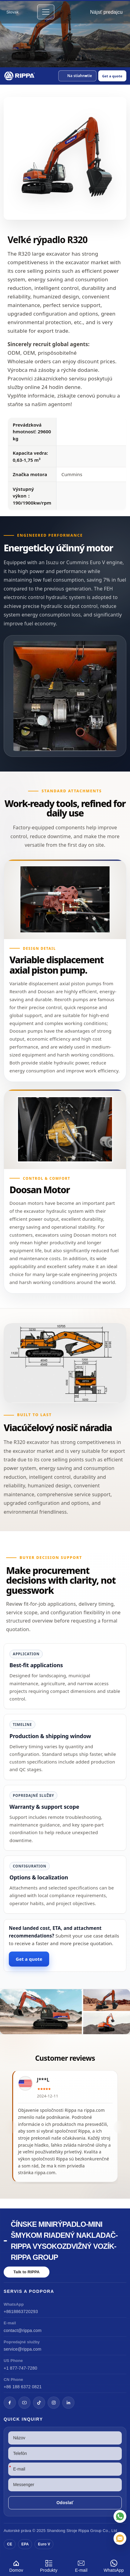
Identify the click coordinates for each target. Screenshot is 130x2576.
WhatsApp (114, 2565)
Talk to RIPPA (26, 2272)
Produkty (49, 2565)
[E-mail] (120, 2538)
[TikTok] (39, 2402)
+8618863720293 (21, 2311)
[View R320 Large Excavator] (65, 2011)
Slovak (12, 12)
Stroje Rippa (78, 2530)
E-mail (81, 2565)
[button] (77, 75)
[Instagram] (54, 2402)
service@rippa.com (22, 2349)
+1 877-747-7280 (20, 2368)
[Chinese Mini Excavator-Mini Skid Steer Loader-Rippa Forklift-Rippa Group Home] (20, 75)
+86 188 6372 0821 (23, 2386)
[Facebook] (10, 2402)
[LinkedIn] (68, 2402)
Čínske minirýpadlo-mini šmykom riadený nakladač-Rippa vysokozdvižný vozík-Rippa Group (64, 2240)
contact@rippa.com (23, 2330)
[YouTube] (24, 2402)
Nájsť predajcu (106, 12)
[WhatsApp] (120, 2516)
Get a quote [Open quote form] (112, 76)
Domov (16, 2565)
